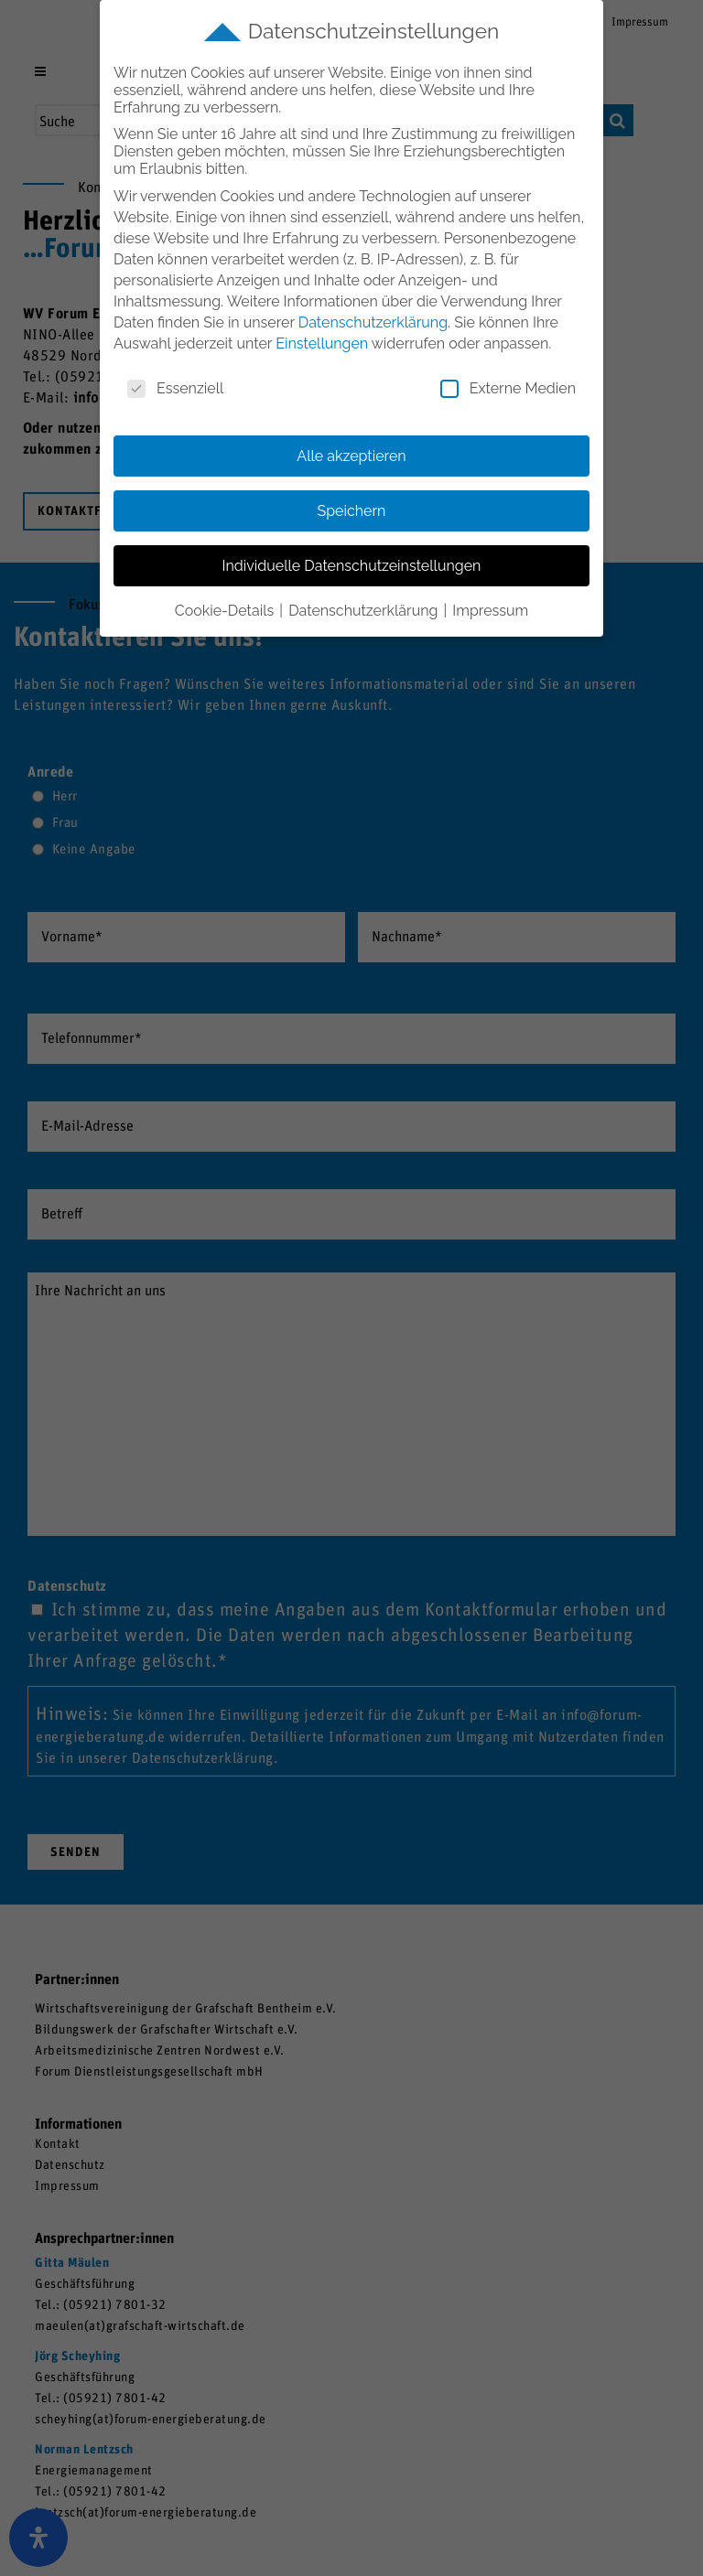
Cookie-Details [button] (226, 610)
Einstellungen (322, 343)
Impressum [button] (490, 610)
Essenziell (175, 388)
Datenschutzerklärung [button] (364, 610)
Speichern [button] (352, 511)
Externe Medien (508, 388)
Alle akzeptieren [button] (351, 456)
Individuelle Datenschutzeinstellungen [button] (351, 565)
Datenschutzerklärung (373, 322)
